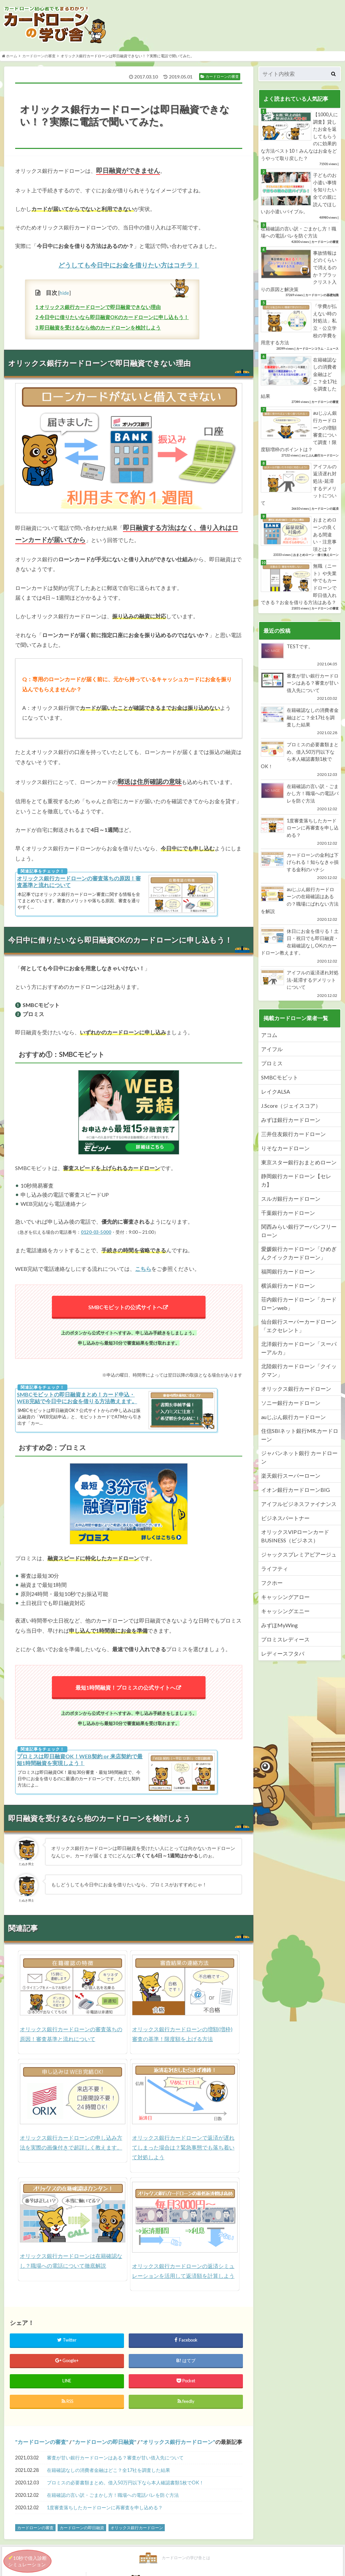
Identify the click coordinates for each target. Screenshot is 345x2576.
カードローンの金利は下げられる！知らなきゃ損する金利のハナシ (300, 867)
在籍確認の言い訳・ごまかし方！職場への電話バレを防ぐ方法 (113, 2502)
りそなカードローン (285, 1149)
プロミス (272, 1065)
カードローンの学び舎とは (73, 2566)
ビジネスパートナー (285, 1519)
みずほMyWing (279, 1627)
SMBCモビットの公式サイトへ (125, 1309)
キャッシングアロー (285, 1598)
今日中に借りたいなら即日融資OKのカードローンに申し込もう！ (112, 319)
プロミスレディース (285, 1641)
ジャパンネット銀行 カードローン (299, 1458)
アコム (269, 1036)
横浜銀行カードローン (288, 1287)
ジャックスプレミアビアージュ (299, 1556)
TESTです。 (300, 657)
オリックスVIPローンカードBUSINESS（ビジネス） (295, 1537)
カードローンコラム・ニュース (317, 350)
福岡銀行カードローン (288, 1273)
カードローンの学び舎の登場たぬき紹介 (186, 2566)
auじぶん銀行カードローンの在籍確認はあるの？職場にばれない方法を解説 (300, 905)
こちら (143, 1270)
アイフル (272, 1050)
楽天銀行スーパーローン (290, 1477)
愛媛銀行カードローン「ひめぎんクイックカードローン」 (299, 1254)
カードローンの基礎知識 (322, 297)
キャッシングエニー (285, 1612)
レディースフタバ (282, 1655)
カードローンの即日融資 (104, 2449)
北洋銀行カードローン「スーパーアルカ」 (299, 1349)
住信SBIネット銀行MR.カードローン (299, 1436)
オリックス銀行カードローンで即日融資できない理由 (98, 309)
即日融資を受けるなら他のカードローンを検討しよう (98, 329)
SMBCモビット (279, 1079)
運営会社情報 (299, 2566)
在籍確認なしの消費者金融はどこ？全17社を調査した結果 (108, 2477)
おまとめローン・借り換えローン (316, 557)
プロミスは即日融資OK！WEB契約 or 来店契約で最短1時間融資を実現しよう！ (80, 1762)
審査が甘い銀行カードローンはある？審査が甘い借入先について (115, 2465)
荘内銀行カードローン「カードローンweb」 (299, 1305)
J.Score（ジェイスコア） (291, 1107)
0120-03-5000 (96, 1233)
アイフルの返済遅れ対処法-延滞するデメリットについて (300, 985)
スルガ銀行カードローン (290, 1200)
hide (64, 295)
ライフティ (274, 1570)
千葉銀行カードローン (288, 1214)
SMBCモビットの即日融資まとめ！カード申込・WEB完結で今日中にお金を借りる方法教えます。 (77, 1400)
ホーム (9, 58)
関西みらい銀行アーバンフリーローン (299, 1232)
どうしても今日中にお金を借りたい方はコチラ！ (128, 267)
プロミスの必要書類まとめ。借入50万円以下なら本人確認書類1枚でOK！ (125, 2490)
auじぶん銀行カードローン (320, 457)
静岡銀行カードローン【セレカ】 (296, 1181)
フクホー (272, 1584)
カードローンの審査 (39, 58)
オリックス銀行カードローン (178, 2449)
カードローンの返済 (325, 510)
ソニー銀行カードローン (290, 1404)
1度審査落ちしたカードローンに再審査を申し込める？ (105, 2514)
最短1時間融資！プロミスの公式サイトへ (125, 1690)
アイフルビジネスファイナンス (299, 1505)
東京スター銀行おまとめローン (299, 1164)
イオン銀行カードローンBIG (295, 1491)
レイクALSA (275, 1093)
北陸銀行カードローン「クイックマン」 (299, 1371)
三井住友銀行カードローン (293, 1135)
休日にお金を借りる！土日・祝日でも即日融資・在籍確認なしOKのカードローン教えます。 (300, 947)
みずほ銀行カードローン (290, 1121)
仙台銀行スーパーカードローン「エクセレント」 (299, 1327)
